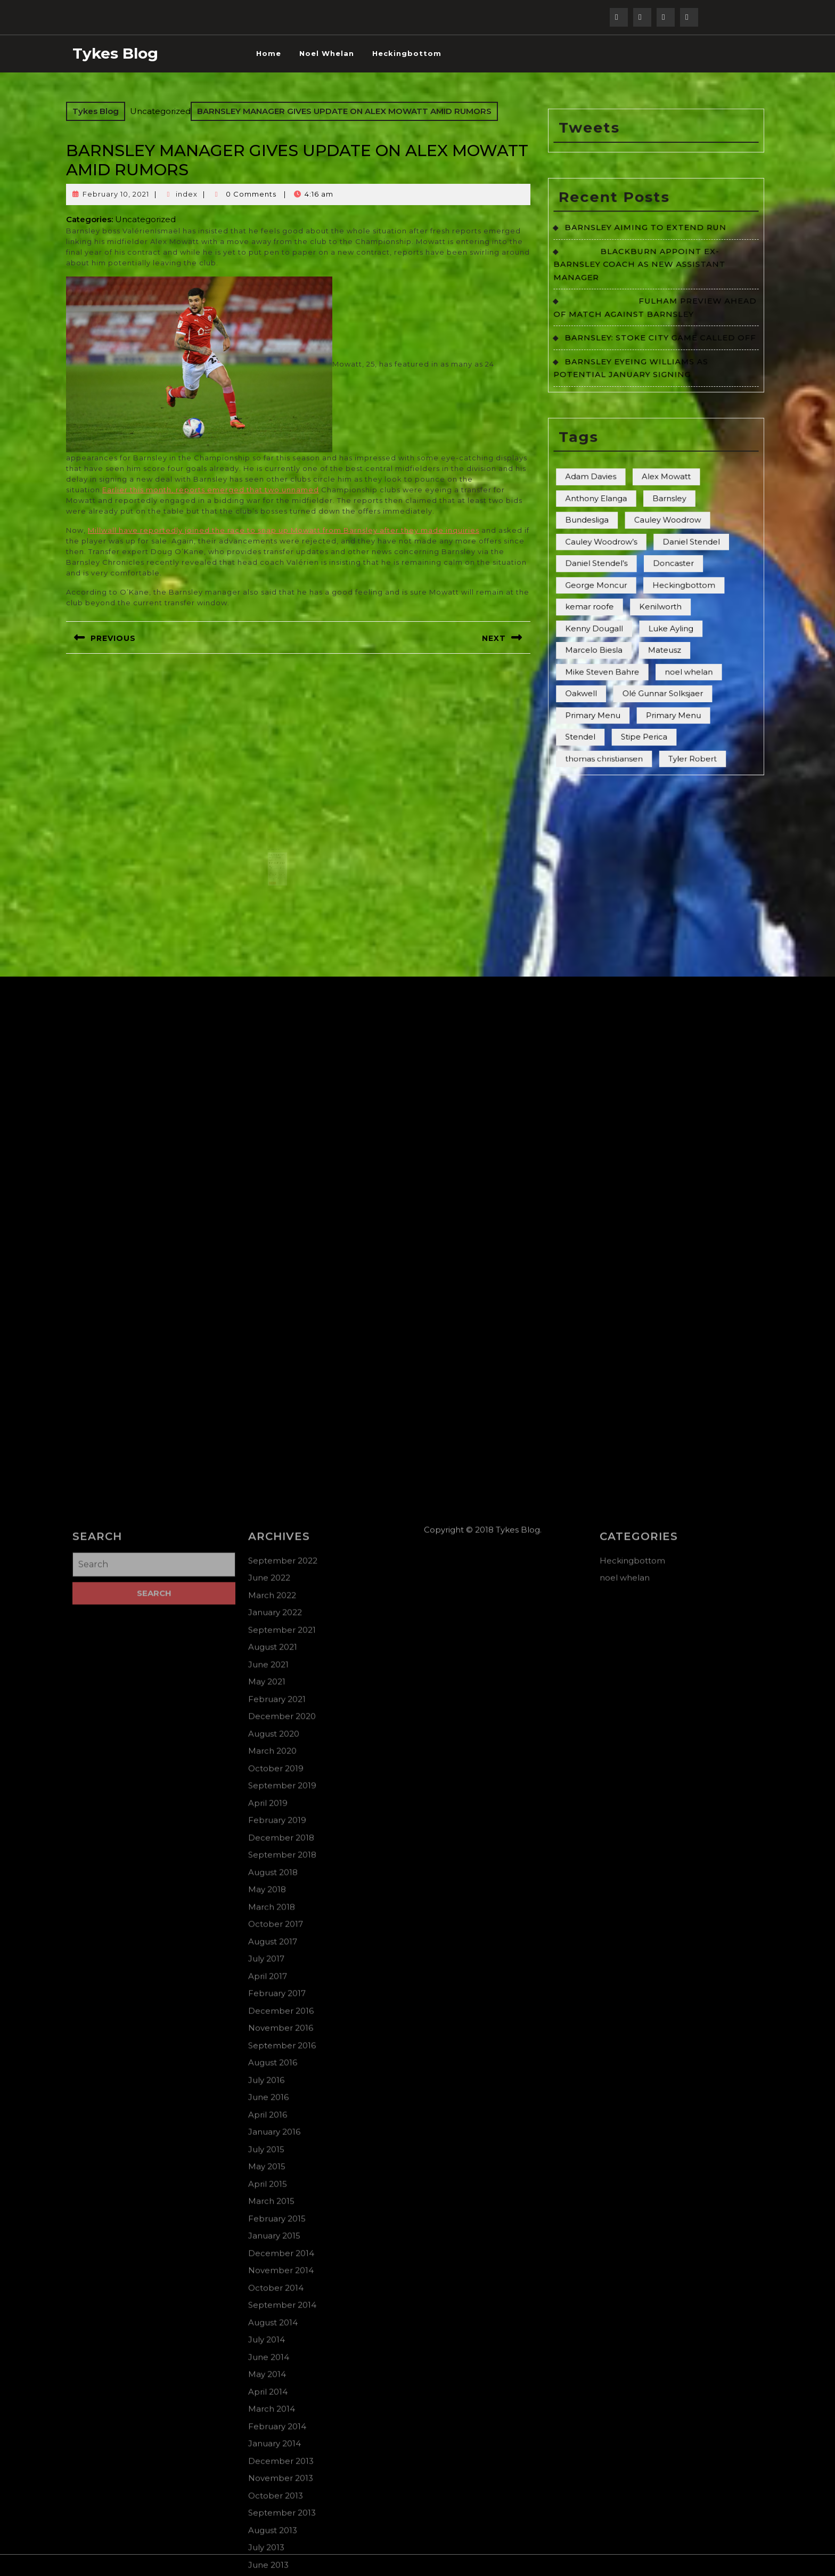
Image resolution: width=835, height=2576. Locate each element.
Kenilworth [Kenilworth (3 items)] (658, 531)
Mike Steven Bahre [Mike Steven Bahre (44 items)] (631, 560)
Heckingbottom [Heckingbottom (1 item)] (668, 520)
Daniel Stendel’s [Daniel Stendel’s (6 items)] (629, 511)
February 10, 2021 (116, 194)
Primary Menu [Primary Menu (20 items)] (663, 580)
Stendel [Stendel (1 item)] (621, 590)
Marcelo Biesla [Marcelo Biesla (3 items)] (628, 550)
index (187, 194)
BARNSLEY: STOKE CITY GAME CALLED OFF (658, 408)
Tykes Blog (115, 53)
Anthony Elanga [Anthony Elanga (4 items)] (629, 481)
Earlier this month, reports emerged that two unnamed (210, 489)
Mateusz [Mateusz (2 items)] (659, 550)
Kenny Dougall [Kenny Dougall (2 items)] (628, 540)
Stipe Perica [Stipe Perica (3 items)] (650, 590)
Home (268, 53)
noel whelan (326, 53)
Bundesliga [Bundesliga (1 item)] (624, 491)
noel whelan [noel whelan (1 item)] (671, 560)
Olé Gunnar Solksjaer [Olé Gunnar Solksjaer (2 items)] (659, 570)
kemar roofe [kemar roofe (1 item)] (625, 531)
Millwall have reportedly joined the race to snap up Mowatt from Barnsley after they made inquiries (283, 530)
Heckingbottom (406, 53)
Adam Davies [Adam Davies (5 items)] (626, 471)
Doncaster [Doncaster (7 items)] (663, 511)
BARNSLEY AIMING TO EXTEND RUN (651, 357)
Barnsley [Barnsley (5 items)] (662, 481)
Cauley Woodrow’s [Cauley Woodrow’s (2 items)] (631, 501)
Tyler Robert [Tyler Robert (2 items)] (672, 600)
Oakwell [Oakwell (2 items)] (622, 570)
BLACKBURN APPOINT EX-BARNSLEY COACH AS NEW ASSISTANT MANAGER (648, 375)
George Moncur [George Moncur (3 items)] (629, 520)
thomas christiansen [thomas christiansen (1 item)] (632, 600)
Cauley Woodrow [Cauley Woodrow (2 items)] (661, 491)
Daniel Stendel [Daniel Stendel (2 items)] (672, 501)
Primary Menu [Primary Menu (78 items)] (627, 580)
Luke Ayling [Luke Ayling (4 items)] (662, 540)
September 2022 (282, 2571)
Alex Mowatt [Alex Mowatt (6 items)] (661, 471)
